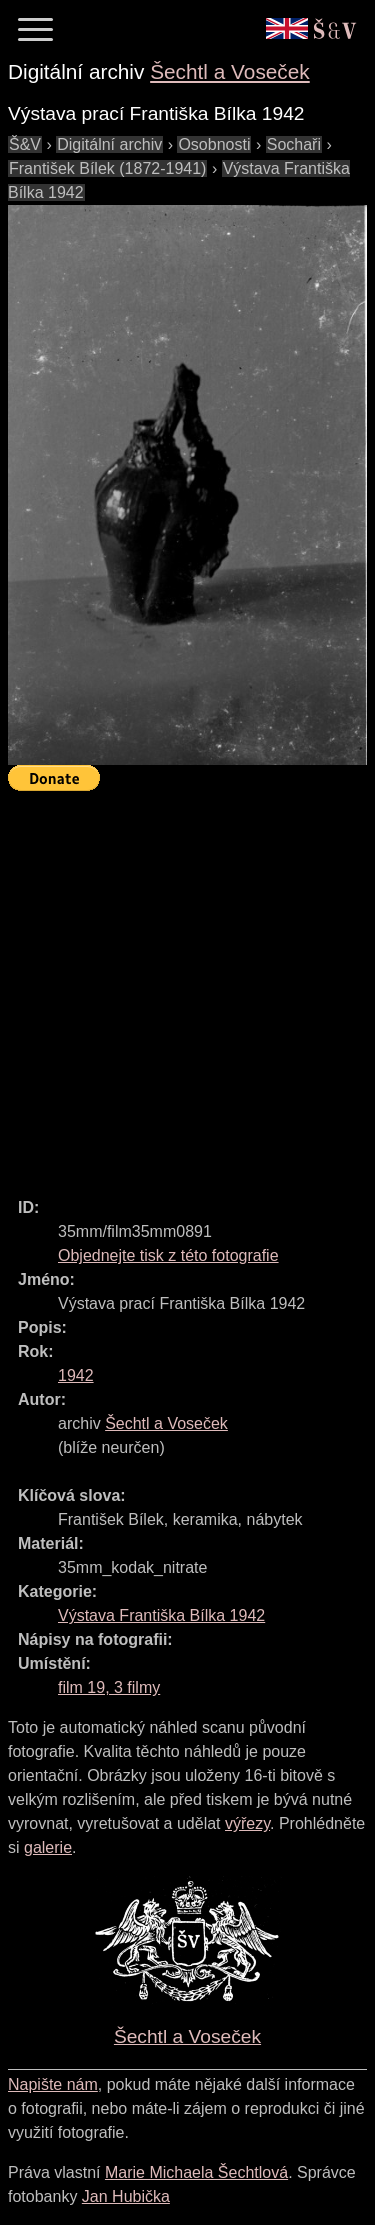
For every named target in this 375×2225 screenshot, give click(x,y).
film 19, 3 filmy (109, 1687)
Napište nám (53, 2084)
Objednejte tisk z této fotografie (168, 1255)
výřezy (247, 1823)
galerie (48, 1847)
